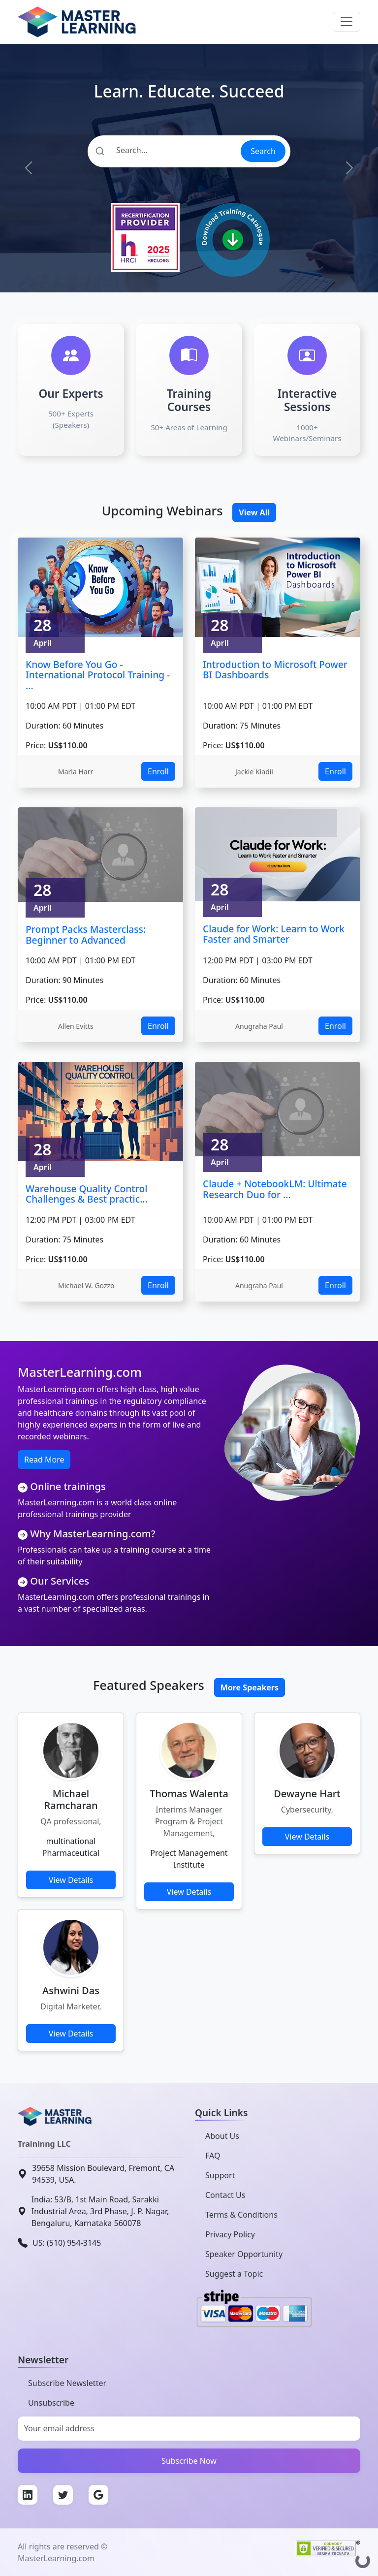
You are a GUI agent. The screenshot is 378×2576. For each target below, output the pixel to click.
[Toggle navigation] (346, 22)
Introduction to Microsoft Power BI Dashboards (275, 670)
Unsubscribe (51, 2402)
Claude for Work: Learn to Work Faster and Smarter (274, 934)
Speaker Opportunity (244, 2254)
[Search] (164, 150)
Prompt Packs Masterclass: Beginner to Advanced (86, 934)
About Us (222, 2136)
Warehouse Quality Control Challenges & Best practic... (87, 1194)
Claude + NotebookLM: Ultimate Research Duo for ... (275, 1189)
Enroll (158, 771)
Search (263, 151)
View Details (71, 1880)
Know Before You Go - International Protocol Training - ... (98, 675)
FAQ (212, 2155)
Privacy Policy (230, 2234)
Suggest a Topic (234, 2273)
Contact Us (225, 2195)
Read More (44, 1459)
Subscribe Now (189, 2460)
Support (220, 2175)
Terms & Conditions (241, 2214)
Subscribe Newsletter (67, 2383)
